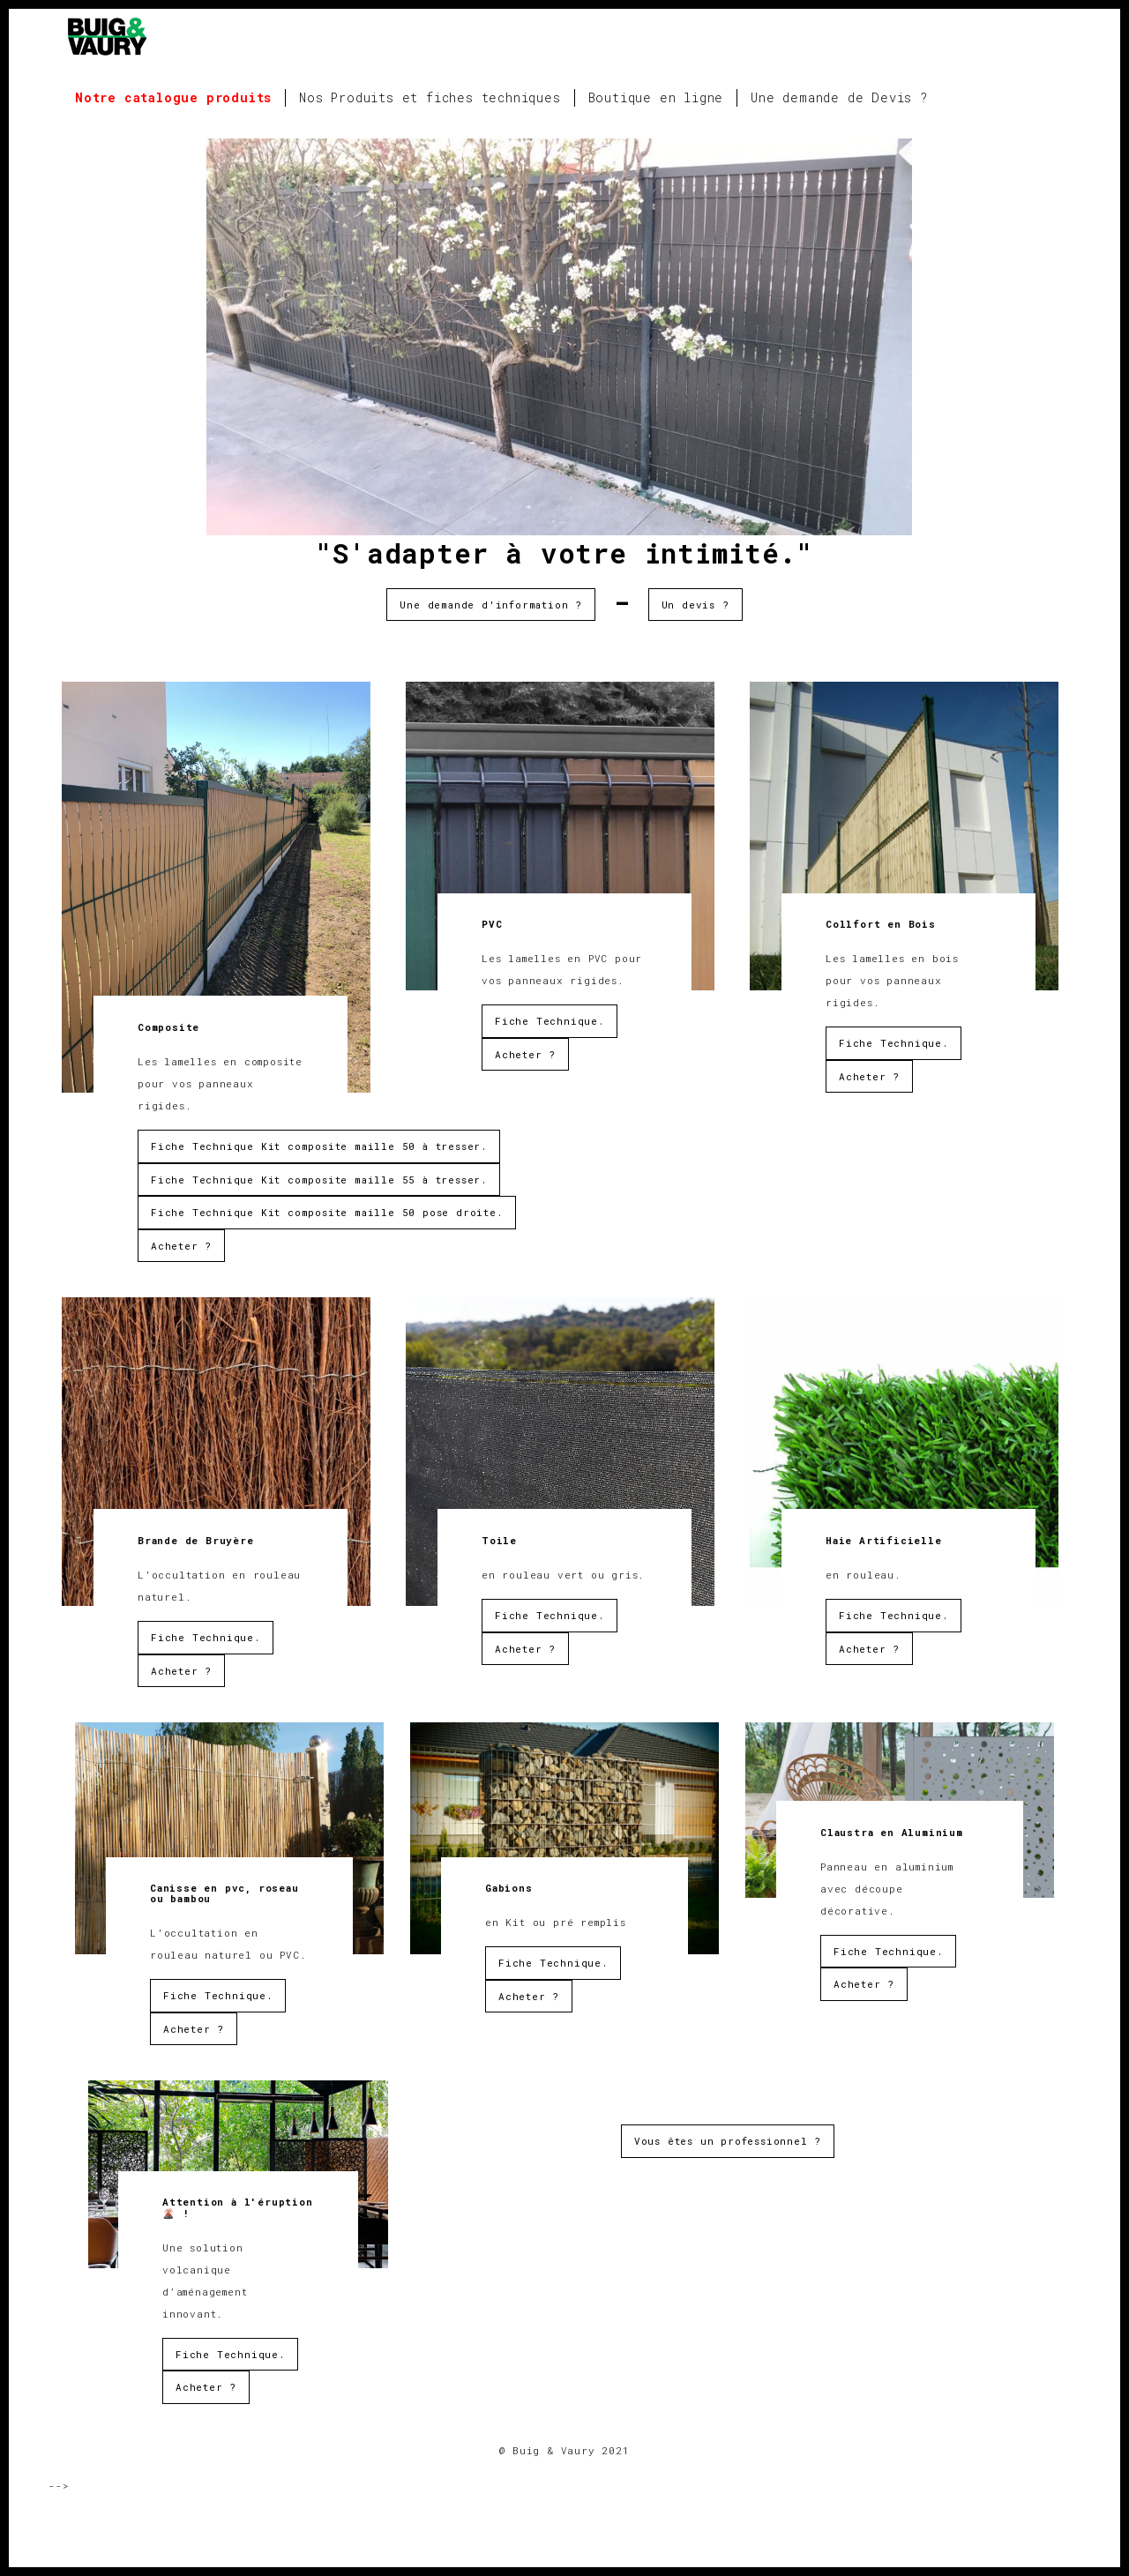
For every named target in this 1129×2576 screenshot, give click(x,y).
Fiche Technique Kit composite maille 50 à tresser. (319, 1146)
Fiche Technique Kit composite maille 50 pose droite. (327, 1212)
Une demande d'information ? (491, 604)
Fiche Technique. (549, 1020)
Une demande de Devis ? (839, 97)
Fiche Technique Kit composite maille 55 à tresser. (319, 1179)
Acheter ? (181, 1245)
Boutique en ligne (656, 97)
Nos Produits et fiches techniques (429, 97)
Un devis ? (695, 604)
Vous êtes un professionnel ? (727, 2140)
